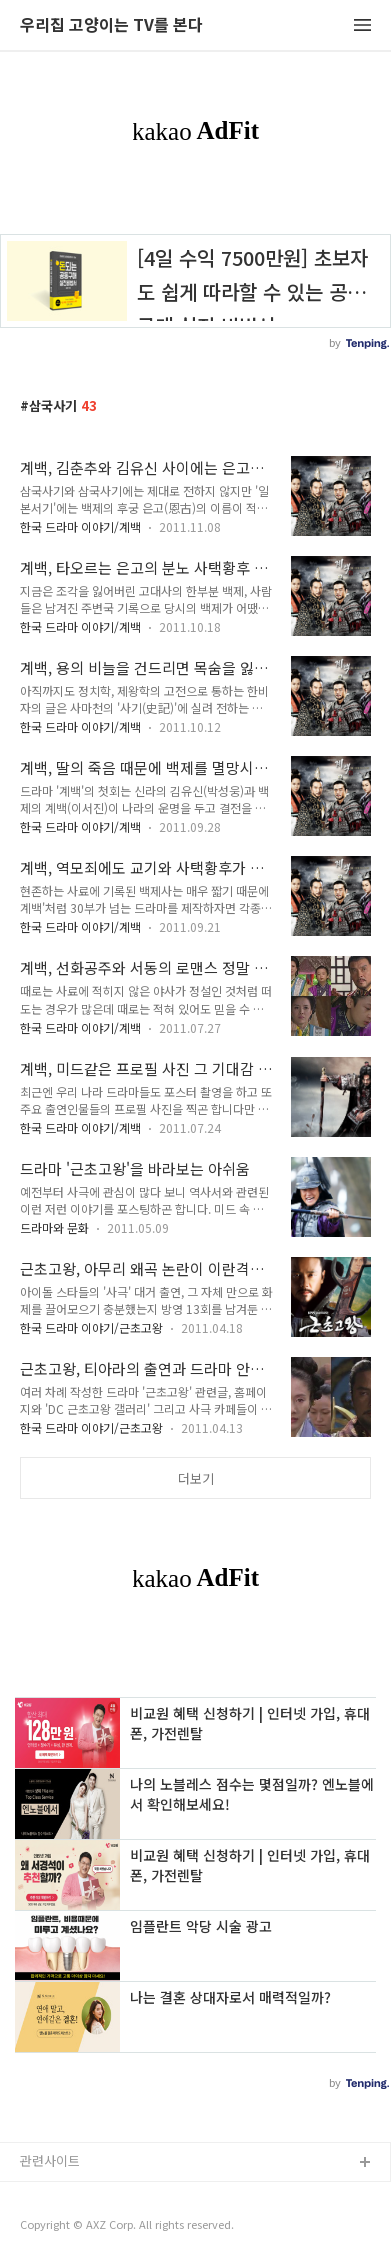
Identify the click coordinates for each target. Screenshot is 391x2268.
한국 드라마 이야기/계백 (80, 526)
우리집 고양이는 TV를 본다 (111, 25)
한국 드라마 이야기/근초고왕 (91, 1327)
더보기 (196, 1478)
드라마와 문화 (54, 1227)
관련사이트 (50, 2160)
